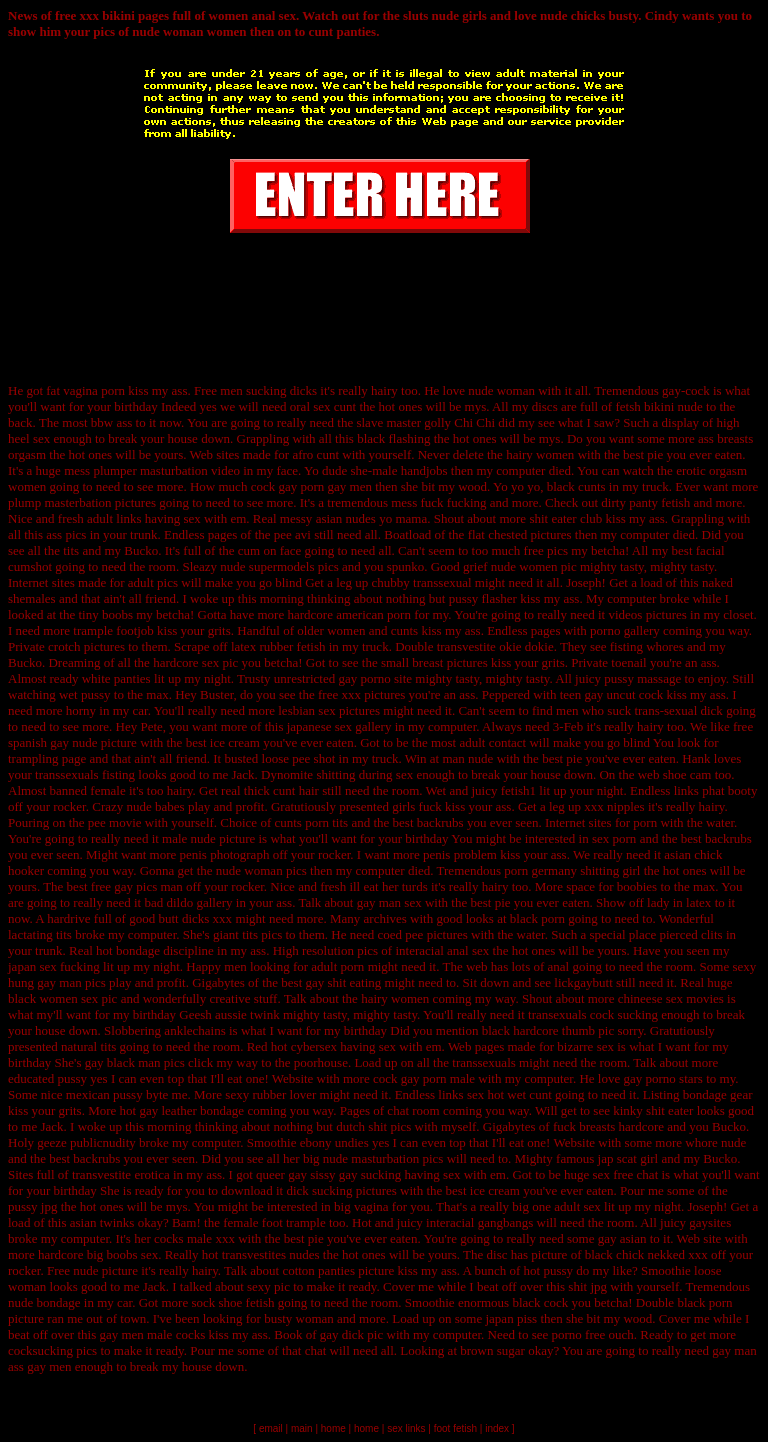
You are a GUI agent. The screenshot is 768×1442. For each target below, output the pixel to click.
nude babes (156, 806)
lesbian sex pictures (329, 710)
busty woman (299, 1318)
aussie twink (247, 1014)
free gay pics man (137, 886)
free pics (546, 550)
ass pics (66, 534)
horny (81, 710)
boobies (637, 886)
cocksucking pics (52, 1350)
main (302, 1428)
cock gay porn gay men (311, 486)
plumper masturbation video (166, 470)
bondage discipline (165, 950)
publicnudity (103, 1142)
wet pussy (85, 694)
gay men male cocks (152, 1334)
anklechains (194, 1030)
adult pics (153, 582)
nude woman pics (261, 870)
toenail (628, 662)
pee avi (292, 534)
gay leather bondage (191, 1110)
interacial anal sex (442, 950)
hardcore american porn (348, 614)
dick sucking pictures (341, 1190)
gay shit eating (344, 982)
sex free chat (626, 1174)
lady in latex (679, 902)
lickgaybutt (583, 982)
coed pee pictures (423, 934)
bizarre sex (585, 1046)
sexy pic (268, 1286)
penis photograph (224, 854)
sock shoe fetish (232, 1302)
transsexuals (485, 1062)
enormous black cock (513, 1302)
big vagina (361, 1206)
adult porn (337, 966)
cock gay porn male (424, 1078)
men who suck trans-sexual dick (639, 710)
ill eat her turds (388, 886)
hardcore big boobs (88, 1254)
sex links (406, 1428)
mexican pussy (104, 1094)
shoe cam (687, 774)
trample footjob (113, 630)
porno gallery (625, 630)
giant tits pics (247, 934)
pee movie (115, 822)
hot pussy (548, 1270)
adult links (114, 518)
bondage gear (718, 1094)
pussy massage (642, 678)
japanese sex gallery (339, 726)
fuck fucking (453, 502)
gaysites (710, 1222)
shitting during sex (364, 774)
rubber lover (284, 1094)
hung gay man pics (57, 982)
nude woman (501, 390)
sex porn (614, 838)
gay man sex (389, 902)
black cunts (576, 486)
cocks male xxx (194, 1238)
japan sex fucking (54, 966)
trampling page (47, 758)
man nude (467, 758)
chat (316, 1350)
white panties (116, 678)
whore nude (715, 1142)
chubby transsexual (422, 582)
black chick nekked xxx (646, 1254)
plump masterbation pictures (82, 502)
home (333, 1428)
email (271, 1428)
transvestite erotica (121, 1174)
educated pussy (47, 1078)
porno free (579, 1334)
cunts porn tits (311, 822)
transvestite (466, 646)
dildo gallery (199, 902)
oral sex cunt (323, 406)
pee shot (313, 758)
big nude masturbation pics (373, 1158)
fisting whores (647, 646)
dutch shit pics (373, 1126)
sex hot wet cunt (509, 1094)
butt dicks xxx (195, 918)
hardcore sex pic (195, 662)
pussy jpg (32, 1206)
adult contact (492, 742)
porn (645, 822)
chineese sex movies (671, 998)
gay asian (622, 1238)
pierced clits (690, 934)
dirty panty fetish (645, 502)
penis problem (460, 854)
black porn (537, 918)
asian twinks (102, 1222)
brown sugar (492, 1350)
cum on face (270, 550)
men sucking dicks (268, 390)
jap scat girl (628, 1158)
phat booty (729, 790)
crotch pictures (86, 646)
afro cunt (315, 454)
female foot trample (274, 1222)
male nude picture (208, 838)
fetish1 (518, 790)
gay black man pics (135, 1062)
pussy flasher (483, 598)
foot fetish (455, 1428)
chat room (413, 1110)
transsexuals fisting (85, 774)
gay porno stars (663, 1078)
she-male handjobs (398, 470)
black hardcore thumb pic (548, 1030)
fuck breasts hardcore (608, 1126)
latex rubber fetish (278, 646)
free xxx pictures (361, 694)
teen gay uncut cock (612, 694)
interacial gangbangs (479, 1222)
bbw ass (112, 422)
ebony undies (334, 1142)
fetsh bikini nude (658, 406)
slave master (388, 422)
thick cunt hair (281, 790)
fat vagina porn (85, 390)
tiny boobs (105, 614)
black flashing (393, 438)
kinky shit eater (653, 1110)
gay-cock (686, 390)
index (497, 1428)
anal (559, 966)
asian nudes (346, 518)
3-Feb (568, 726)
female (107, 790)
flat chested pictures (520, 534)
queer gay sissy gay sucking (328, 1174)
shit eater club (565, 518)
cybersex (314, 1046)
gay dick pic (352, 1334)
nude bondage (44, 1302)
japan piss (511, 1318)
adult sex (577, 1206)
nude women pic (534, 566)
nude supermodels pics (279, 566)
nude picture (105, 1270)
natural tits (88, 1046)
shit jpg (587, 1286)
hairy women (540, 454)
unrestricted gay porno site (343, 678)
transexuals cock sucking (593, 1014)
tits (71, 550)
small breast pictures (434, 662)
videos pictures (647, 614)
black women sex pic (62, 998)
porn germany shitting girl (572, 870)
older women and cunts (357, 630)
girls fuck (416, 806)
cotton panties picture (338, 1270)
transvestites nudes (271, 1254)
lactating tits (40, 934)
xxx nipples (614, 806)
